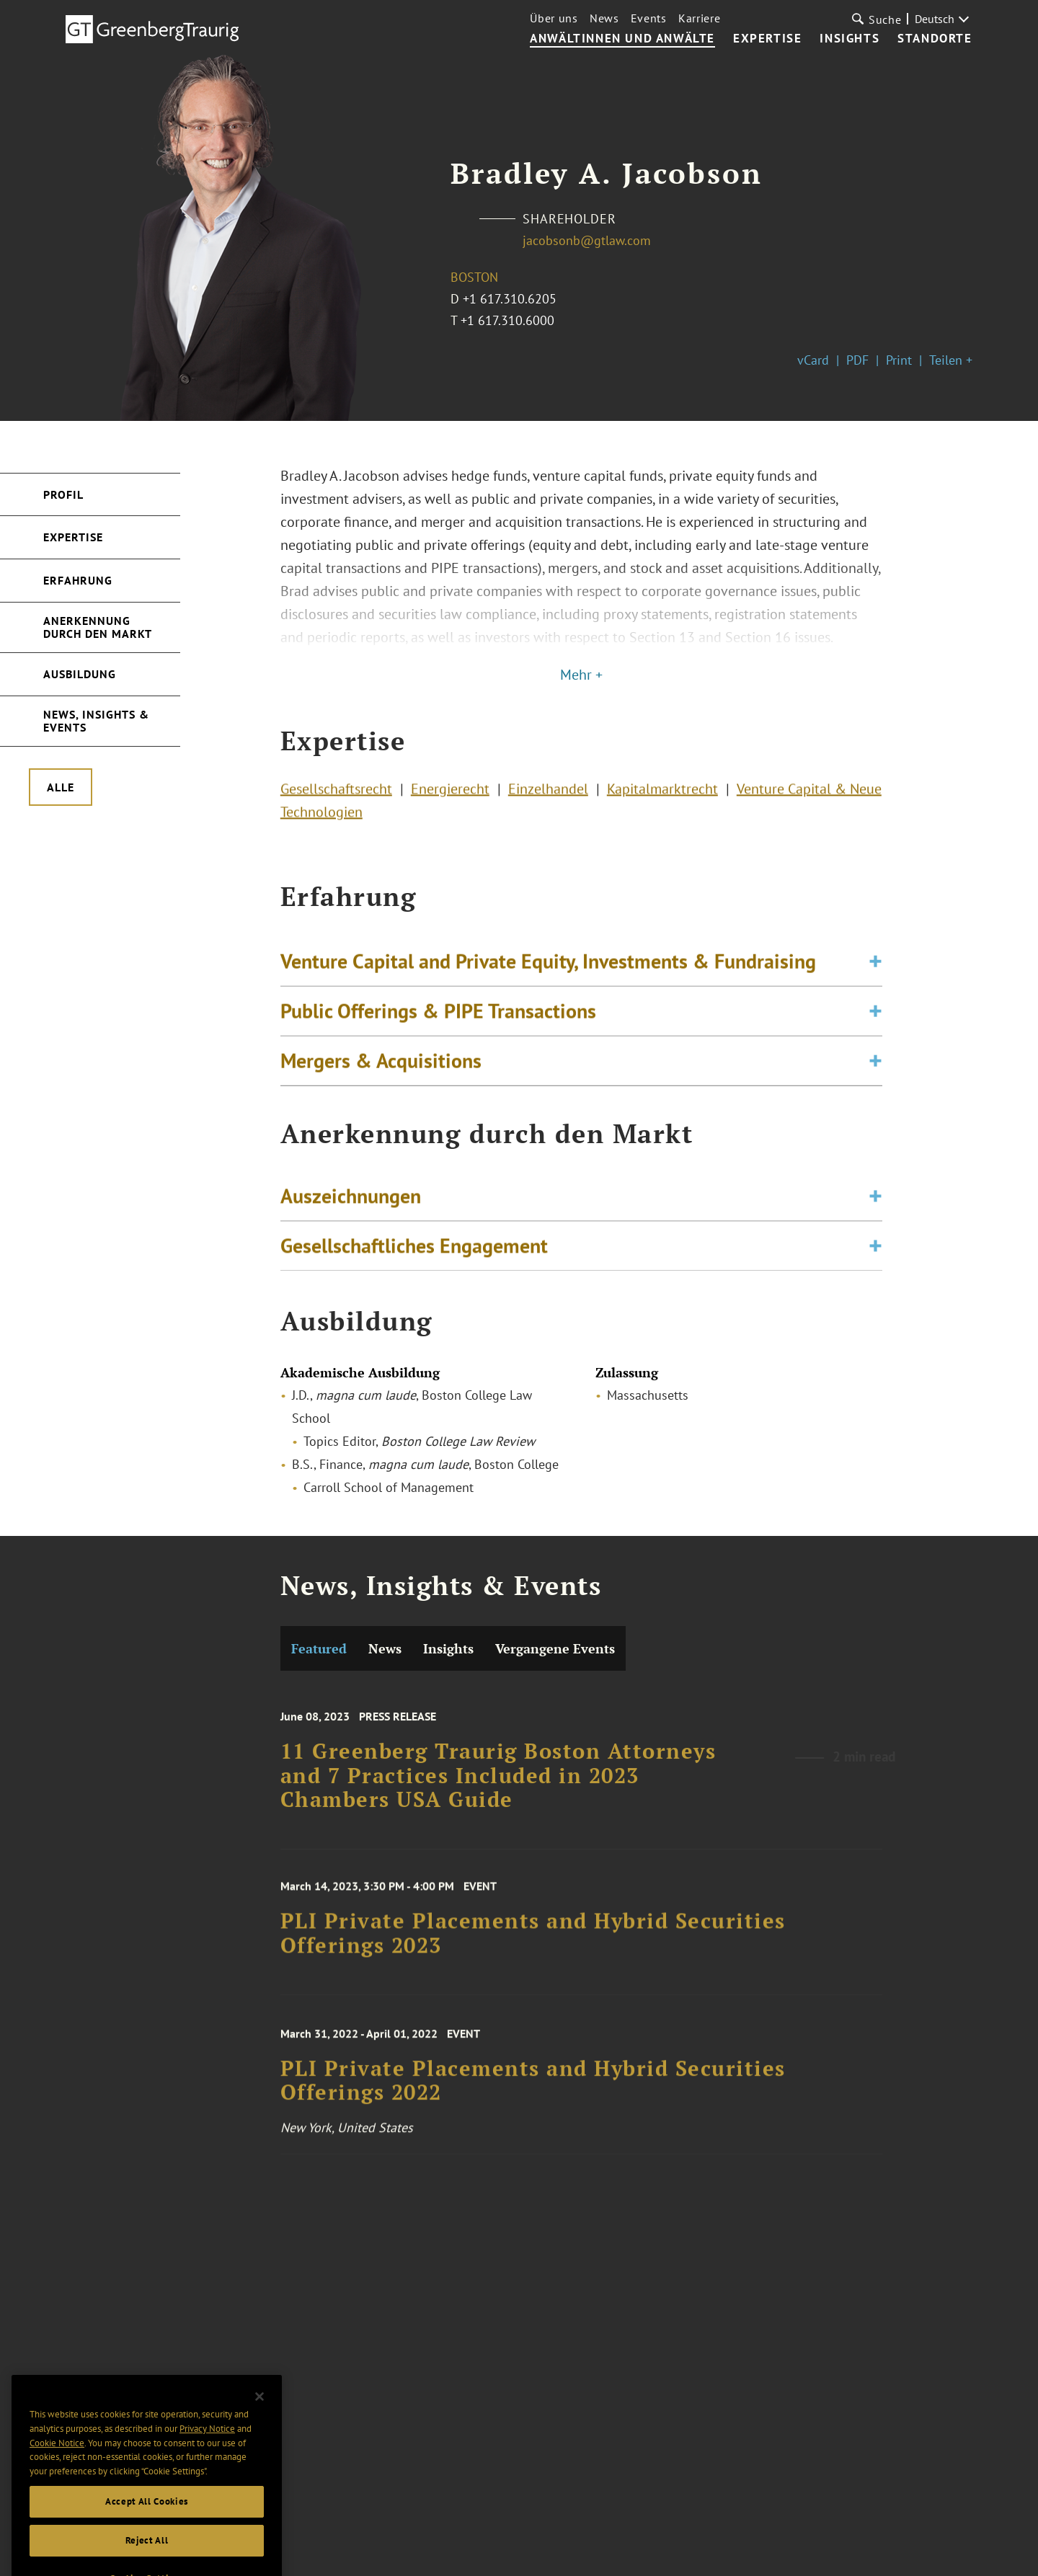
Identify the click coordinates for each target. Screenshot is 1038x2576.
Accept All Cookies (146, 2519)
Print (899, 360)
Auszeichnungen (350, 1201)
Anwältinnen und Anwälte (622, 39)
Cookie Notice (57, 2460)
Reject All (147, 2557)
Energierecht (450, 792)
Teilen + (950, 360)
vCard (813, 360)
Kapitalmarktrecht (662, 792)
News (604, 18)
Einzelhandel (548, 792)
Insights (849, 39)
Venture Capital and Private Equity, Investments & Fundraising (548, 969)
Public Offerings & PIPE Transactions (438, 1019)
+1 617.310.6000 (507, 320)
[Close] (259, 2414)
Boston (474, 277)
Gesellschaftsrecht (336, 792)
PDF (857, 360)
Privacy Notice (207, 2446)
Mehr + (581, 674)
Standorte (934, 39)
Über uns (554, 18)
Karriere (699, 18)
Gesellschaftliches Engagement (414, 1251)
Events (649, 18)
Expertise (767, 39)
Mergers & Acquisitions (381, 1069)
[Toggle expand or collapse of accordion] (875, 970)
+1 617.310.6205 (509, 298)
